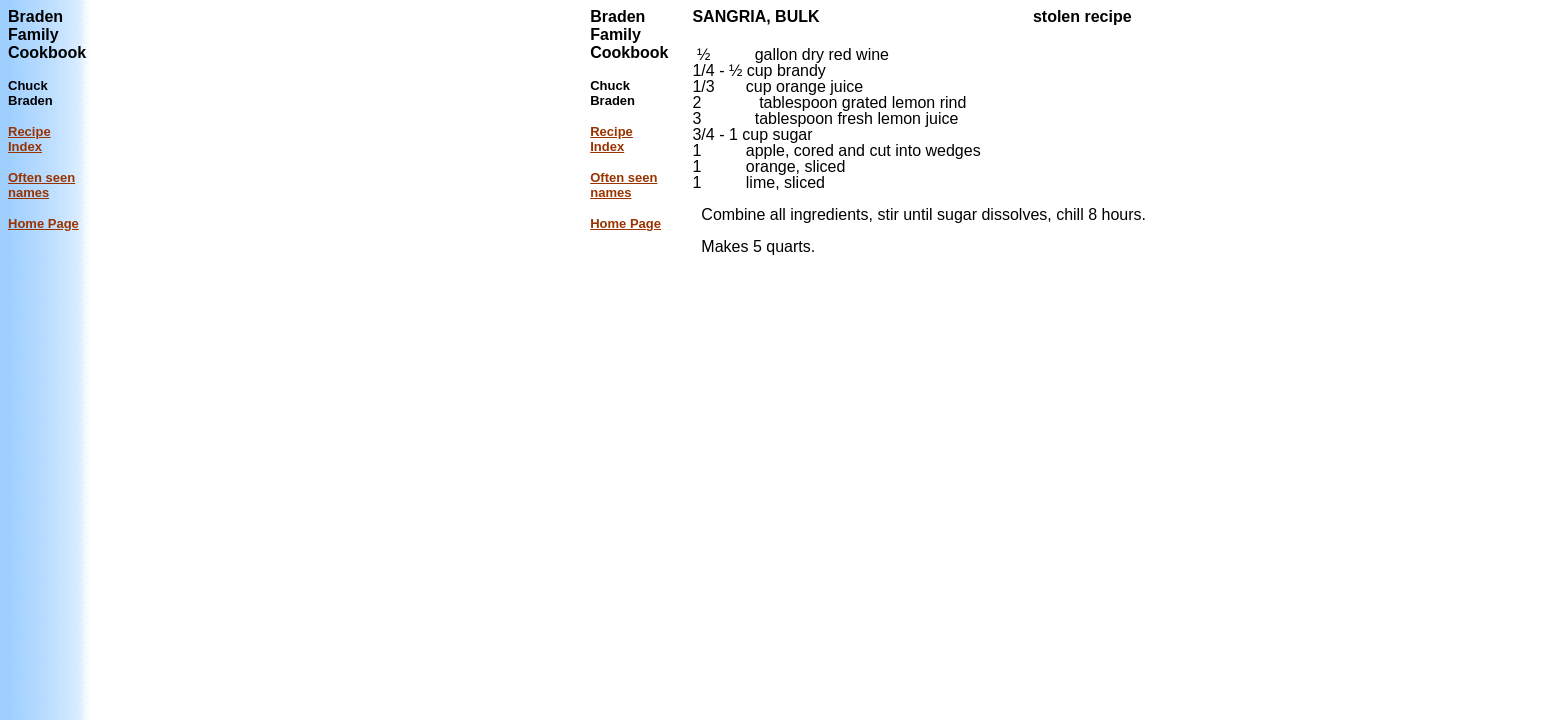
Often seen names (41, 185)
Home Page (43, 223)
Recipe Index (29, 139)
